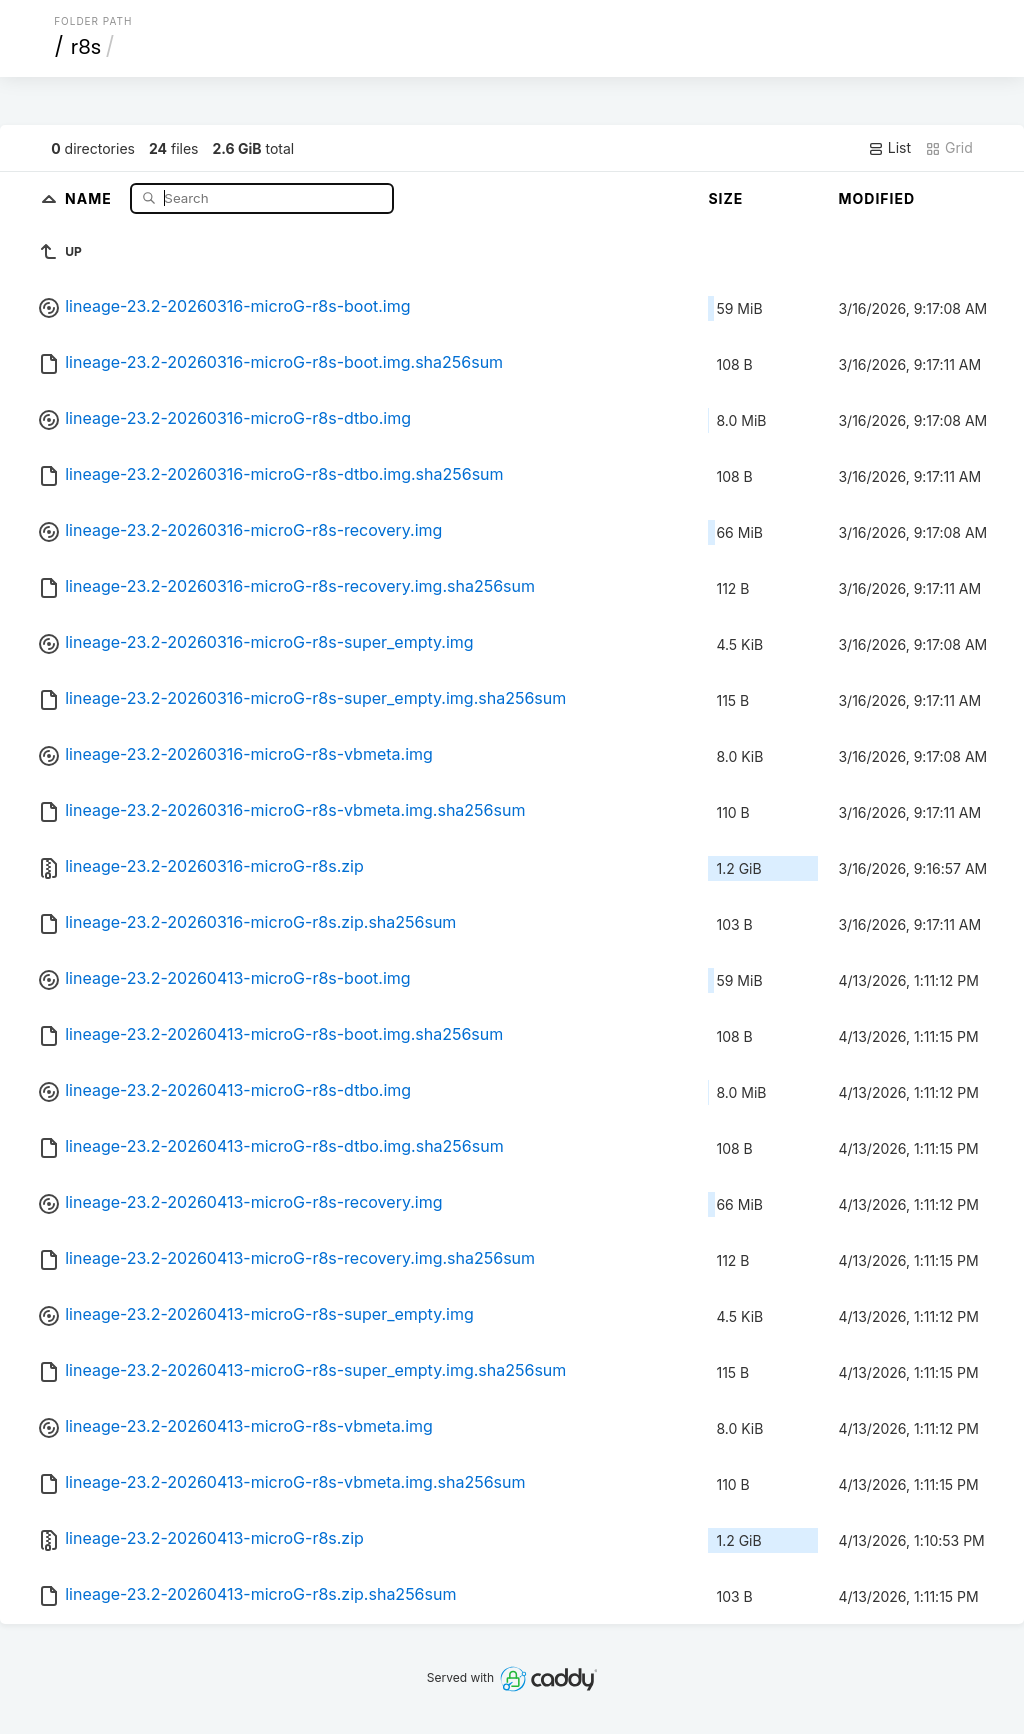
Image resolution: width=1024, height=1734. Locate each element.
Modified (876, 198)
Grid (949, 148)
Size (725, 198)
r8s (86, 47)
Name (90, 197)
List (889, 148)
